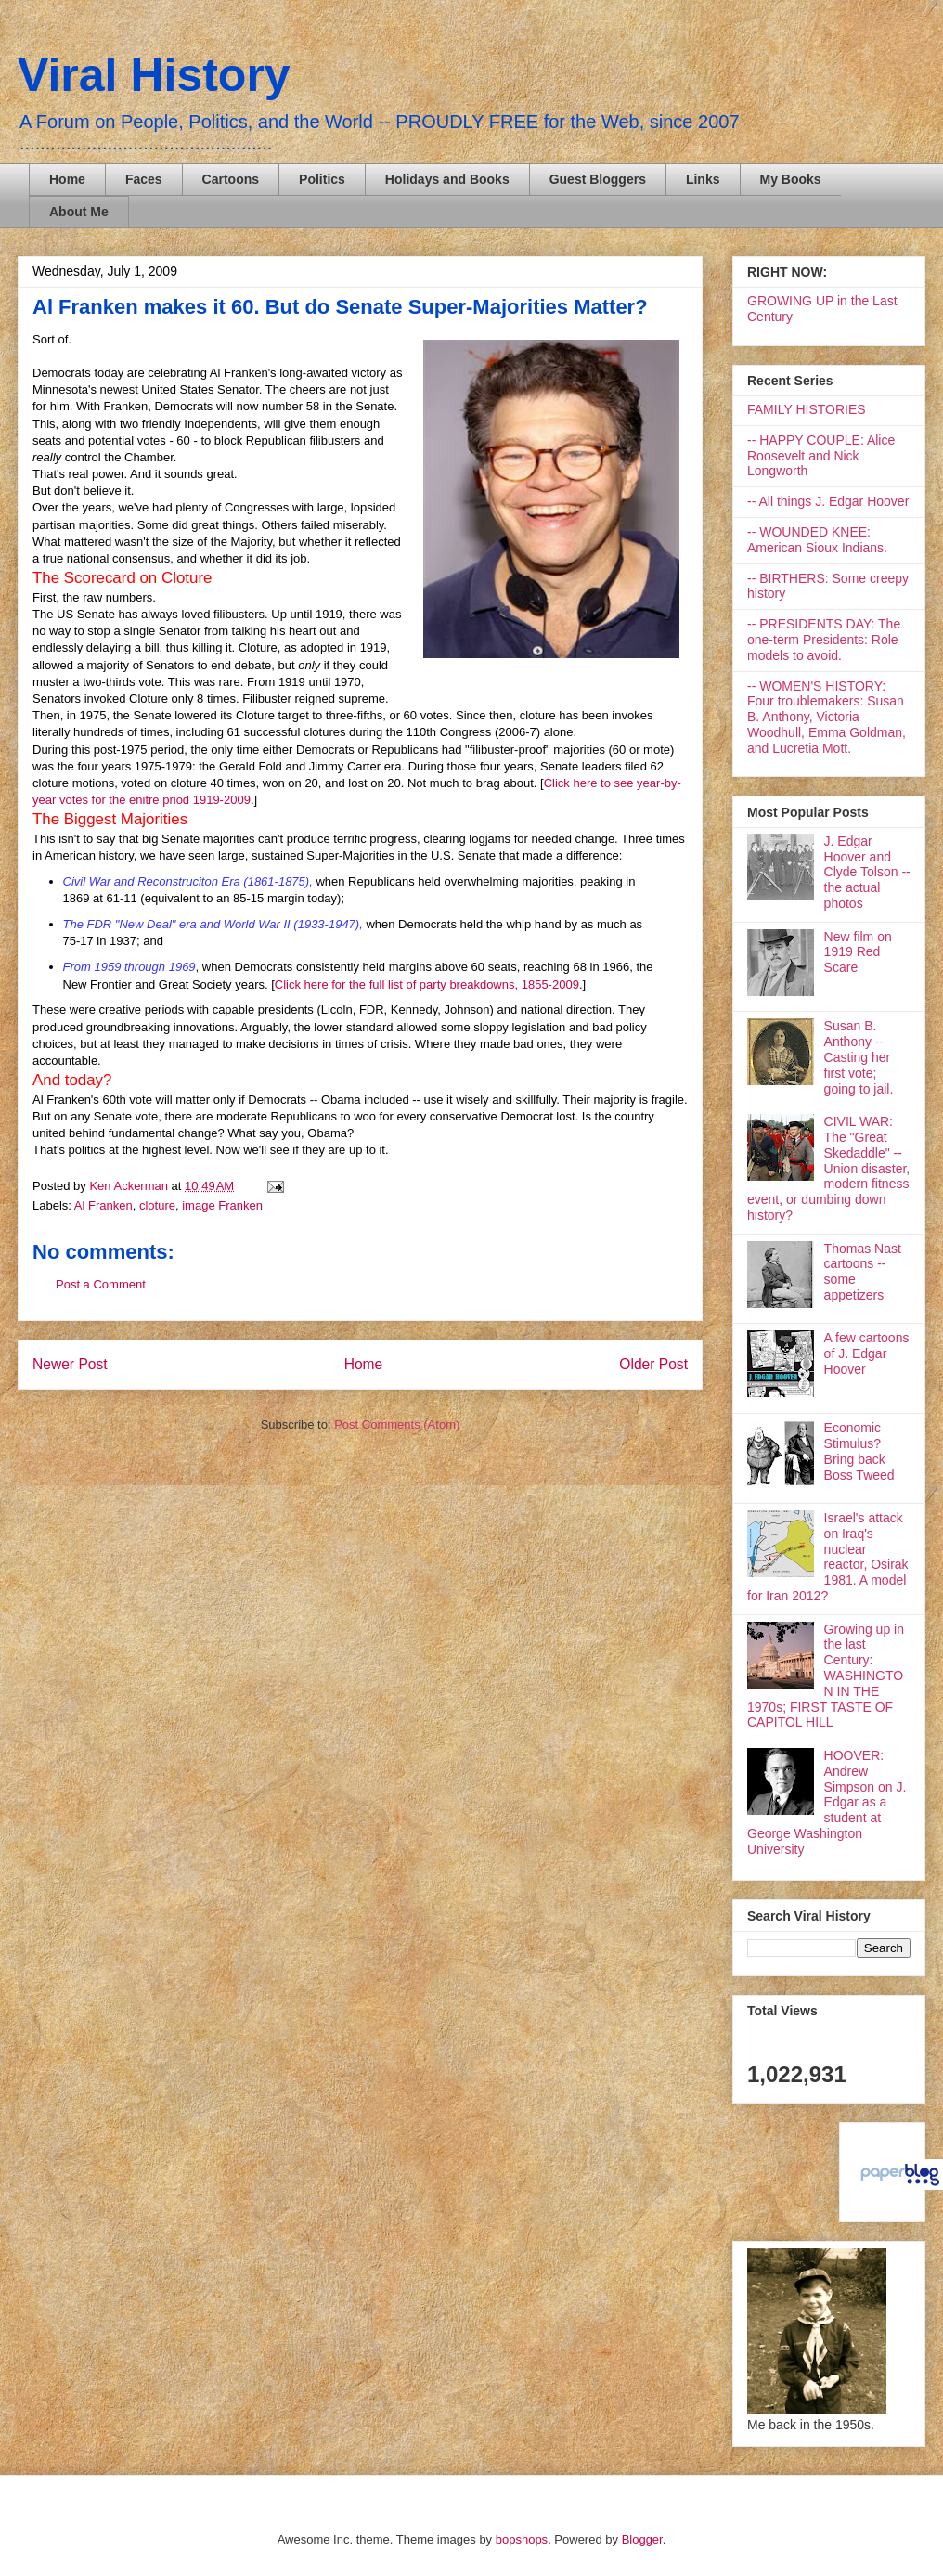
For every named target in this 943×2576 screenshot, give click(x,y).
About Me (79, 211)
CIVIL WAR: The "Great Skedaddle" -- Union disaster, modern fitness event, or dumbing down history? (828, 1168)
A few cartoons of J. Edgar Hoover (867, 1353)
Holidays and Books (447, 179)
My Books (790, 179)
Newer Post (70, 1364)
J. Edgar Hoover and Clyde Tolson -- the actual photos (867, 872)
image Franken (222, 1205)
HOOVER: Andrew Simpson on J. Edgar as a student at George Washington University (826, 1802)
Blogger (642, 2539)
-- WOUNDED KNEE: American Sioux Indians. (817, 539)
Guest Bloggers (597, 179)
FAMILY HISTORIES (806, 409)
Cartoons (230, 179)
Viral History (154, 75)
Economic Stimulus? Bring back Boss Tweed (859, 1451)
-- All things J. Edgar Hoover (828, 501)
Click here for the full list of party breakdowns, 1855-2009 (427, 984)
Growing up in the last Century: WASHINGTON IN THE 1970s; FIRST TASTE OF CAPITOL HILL (825, 1676)
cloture (157, 1205)
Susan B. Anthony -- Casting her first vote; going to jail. (859, 1056)
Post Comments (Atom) (396, 1424)
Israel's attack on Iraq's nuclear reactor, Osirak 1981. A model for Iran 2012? (828, 1556)
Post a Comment (101, 1284)
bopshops (522, 2539)
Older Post (653, 1364)
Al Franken (103, 1205)
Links (703, 179)
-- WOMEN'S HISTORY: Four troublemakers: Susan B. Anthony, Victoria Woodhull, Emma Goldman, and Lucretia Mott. (826, 717)
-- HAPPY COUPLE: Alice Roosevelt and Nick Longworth (821, 456)
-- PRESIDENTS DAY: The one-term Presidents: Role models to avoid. (823, 639)
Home (67, 179)
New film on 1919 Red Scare (858, 952)
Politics (322, 179)
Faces (143, 179)
